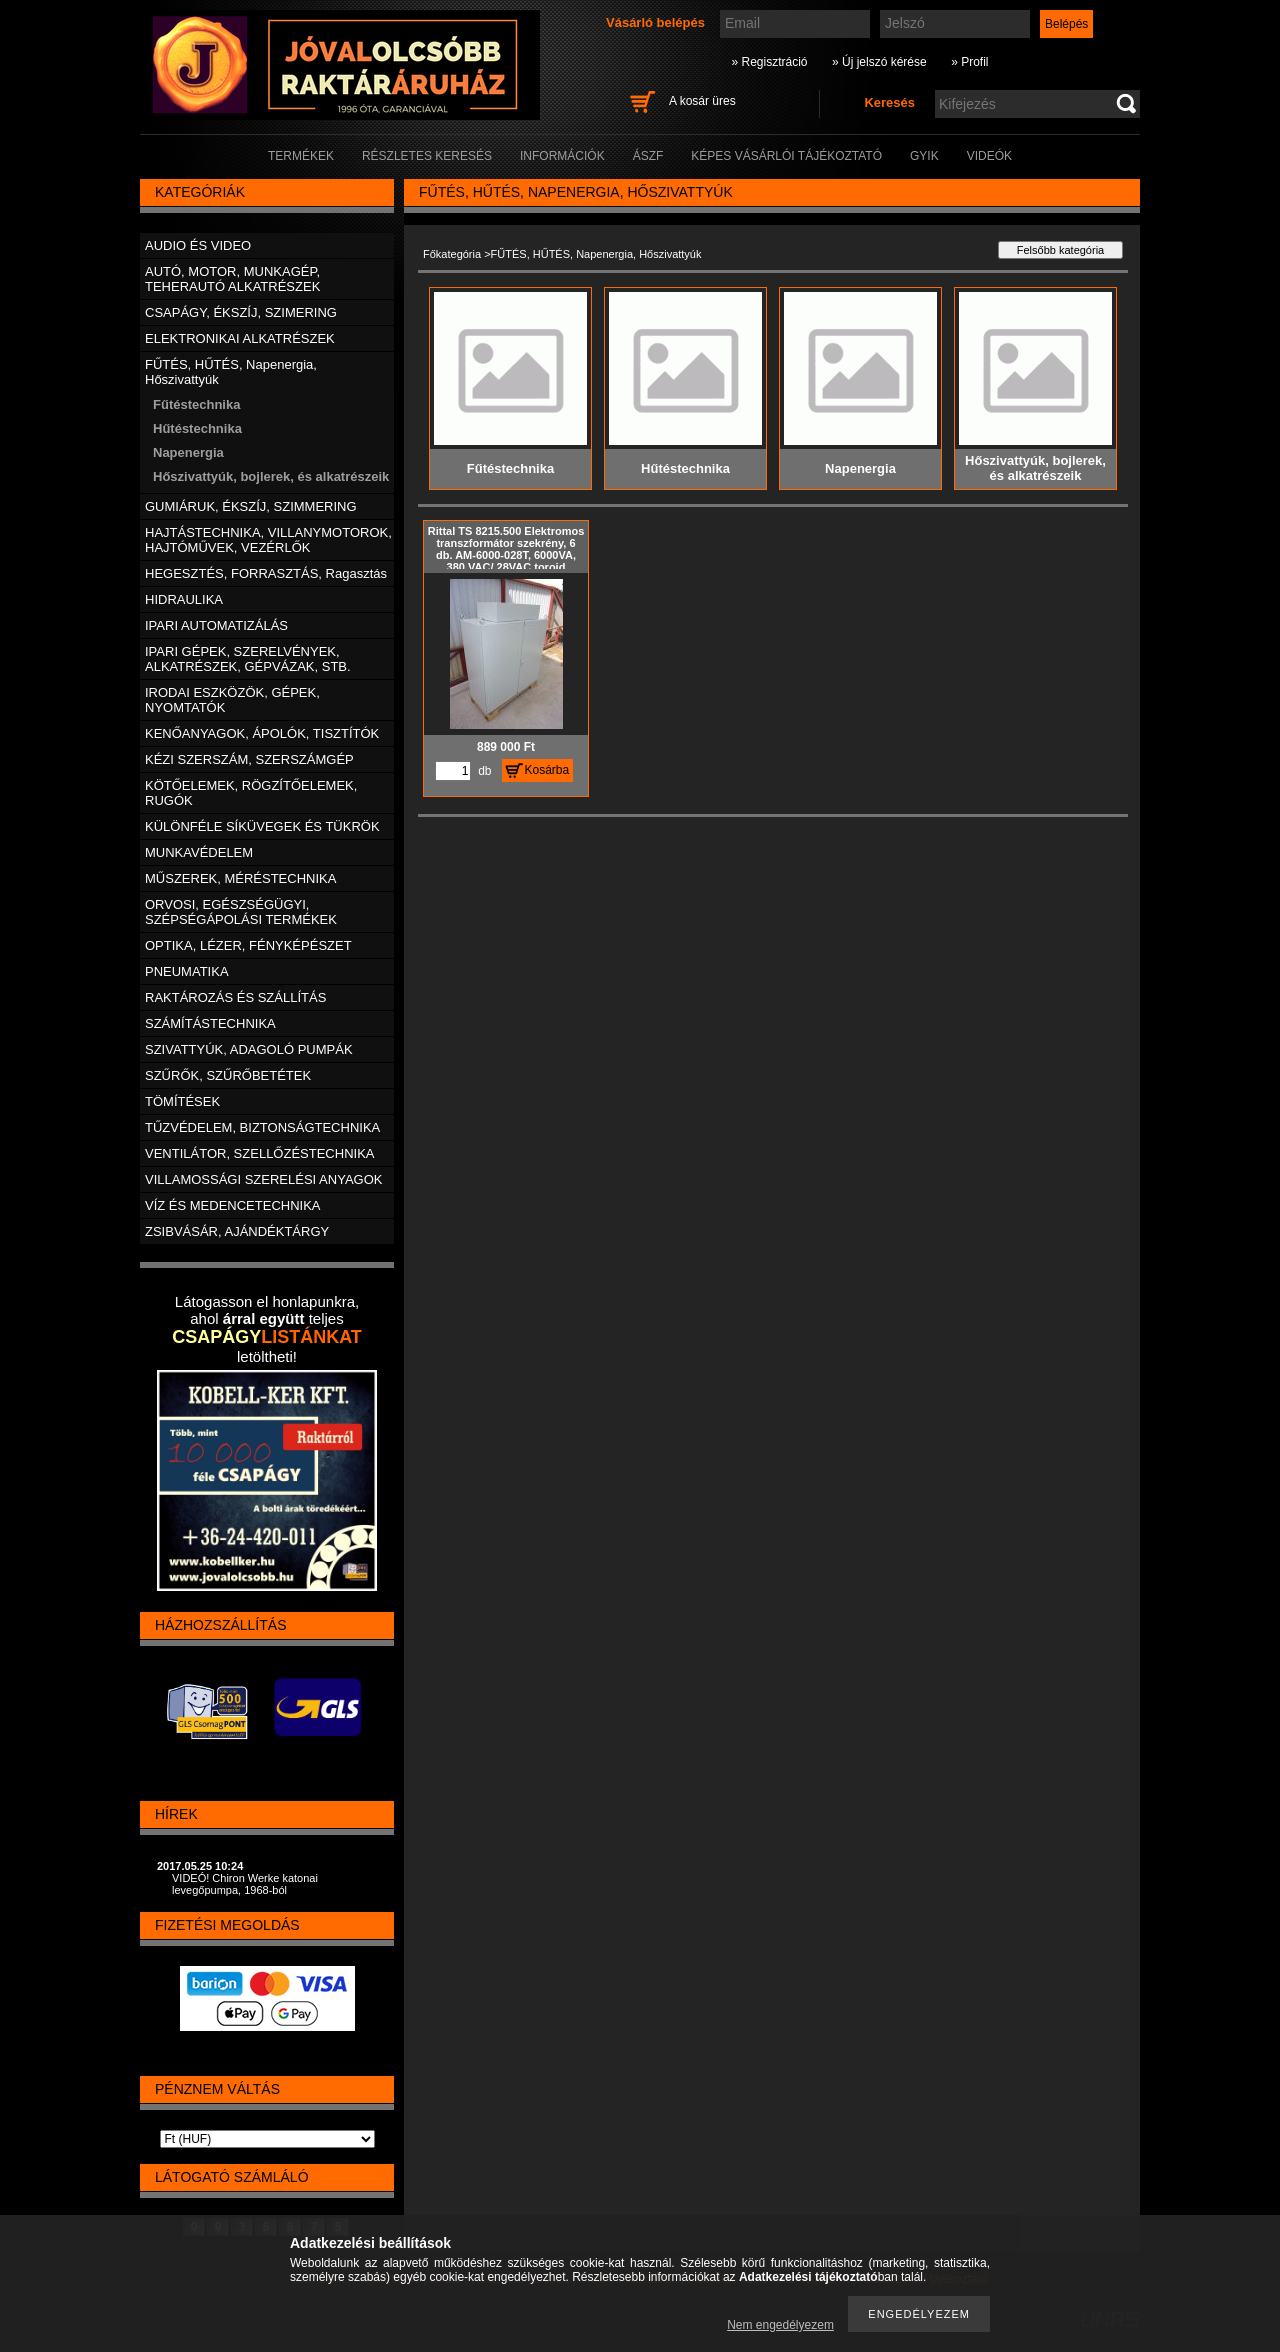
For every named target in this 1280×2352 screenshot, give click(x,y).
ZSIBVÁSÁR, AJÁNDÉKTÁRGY (237, 1231)
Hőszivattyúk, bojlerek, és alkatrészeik (271, 476)
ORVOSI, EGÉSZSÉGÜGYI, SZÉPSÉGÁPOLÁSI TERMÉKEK (241, 912)
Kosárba (547, 770)
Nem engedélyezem (780, 2325)
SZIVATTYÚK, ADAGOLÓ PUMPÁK (249, 1049)
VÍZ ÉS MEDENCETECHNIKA (233, 1205)
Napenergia (188, 452)
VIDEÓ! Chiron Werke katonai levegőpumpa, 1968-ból (245, 1884)
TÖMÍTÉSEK (182, 1101)
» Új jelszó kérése (879, 62)
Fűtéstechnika (196, 404)
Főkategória (452, 254)
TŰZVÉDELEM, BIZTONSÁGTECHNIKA (262, 1127)
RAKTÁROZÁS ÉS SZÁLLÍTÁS (235, 997)
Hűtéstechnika (197, 428)
